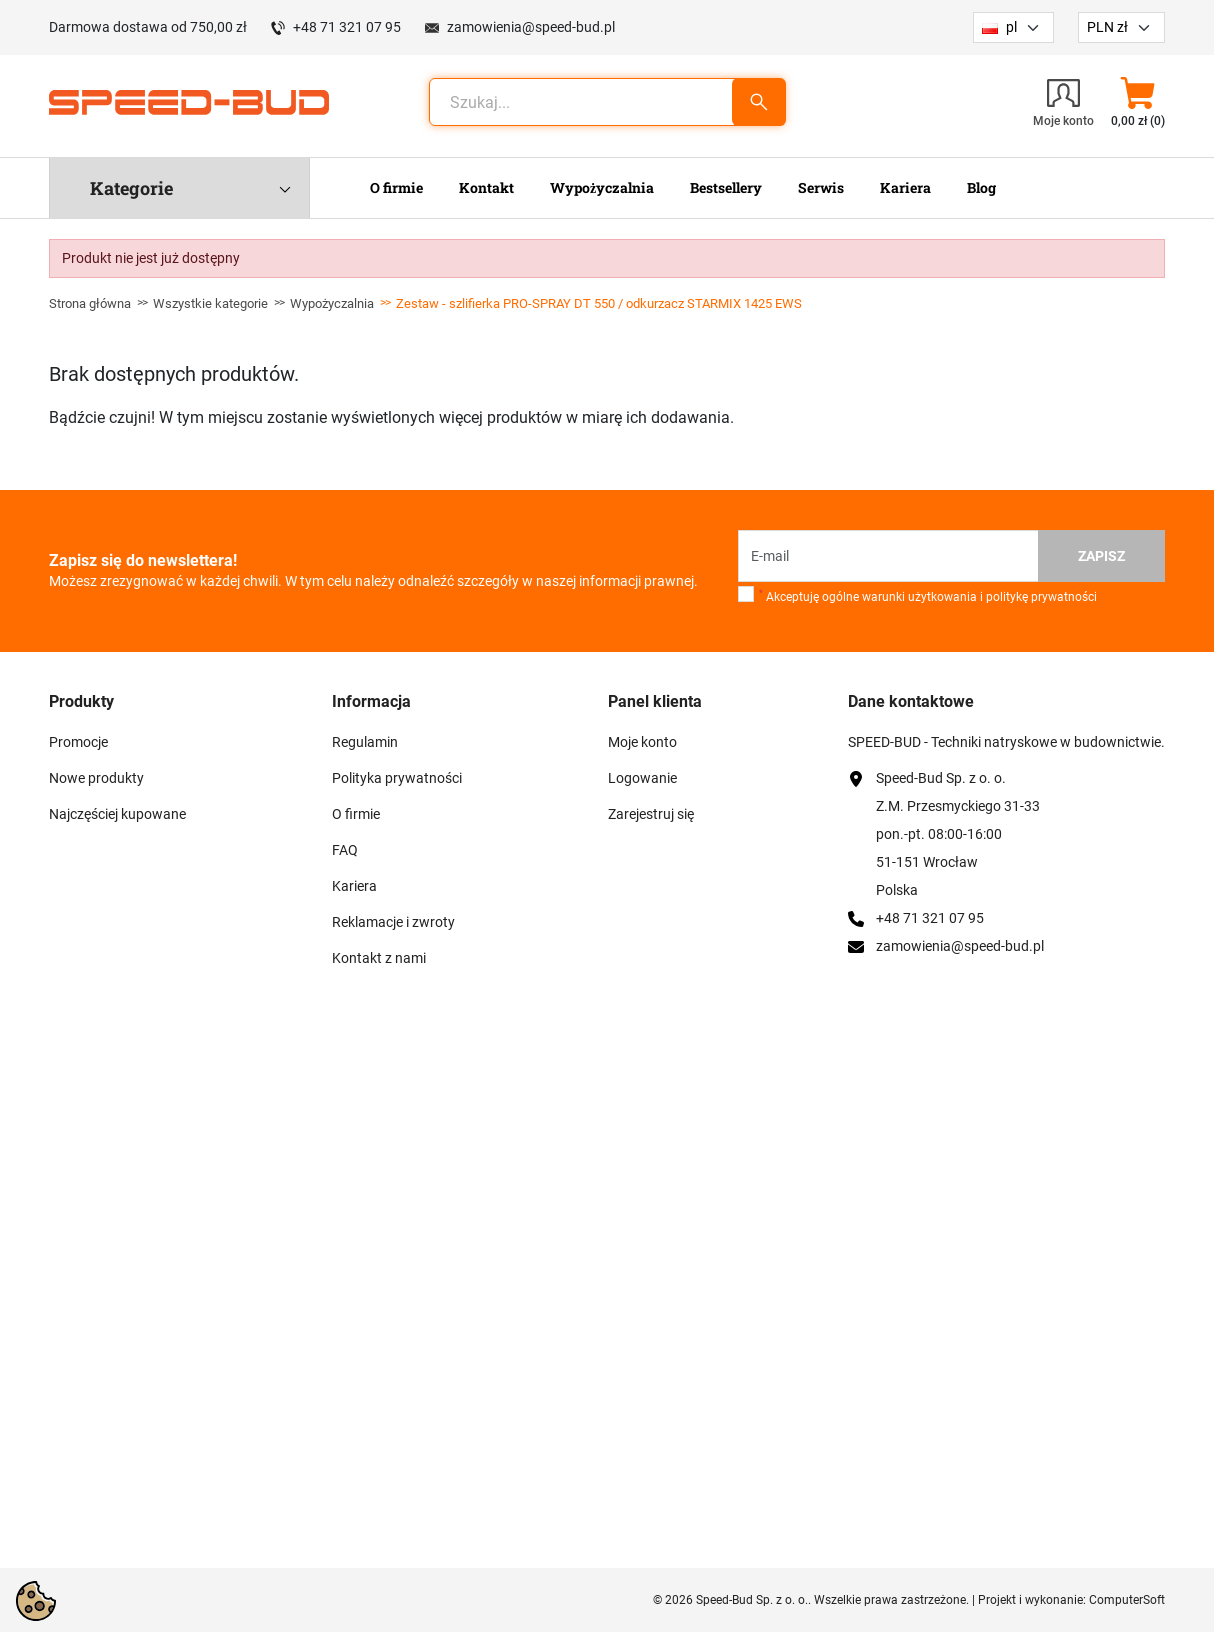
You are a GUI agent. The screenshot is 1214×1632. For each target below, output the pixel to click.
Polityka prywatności (397, 778)
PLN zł (1107, 27)
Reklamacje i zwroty (393, 922)
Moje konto (642, 742)
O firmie (356, 814)
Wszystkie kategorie (210, 303)
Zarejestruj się (651, 814)
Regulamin (365, 742)
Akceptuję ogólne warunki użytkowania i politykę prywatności (928, 596)
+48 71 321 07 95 (347, 27)
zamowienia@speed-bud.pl (531, 27)
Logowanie (642, 778)
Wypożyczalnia (332, 303)
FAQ (345, 850)
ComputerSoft (1127, 1600)
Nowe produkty (96, 778)
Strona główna (90, 303)
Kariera (354, 886)
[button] (1137, 102)
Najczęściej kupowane (117, 814)
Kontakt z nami (379, 958)
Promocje (78, 742)
